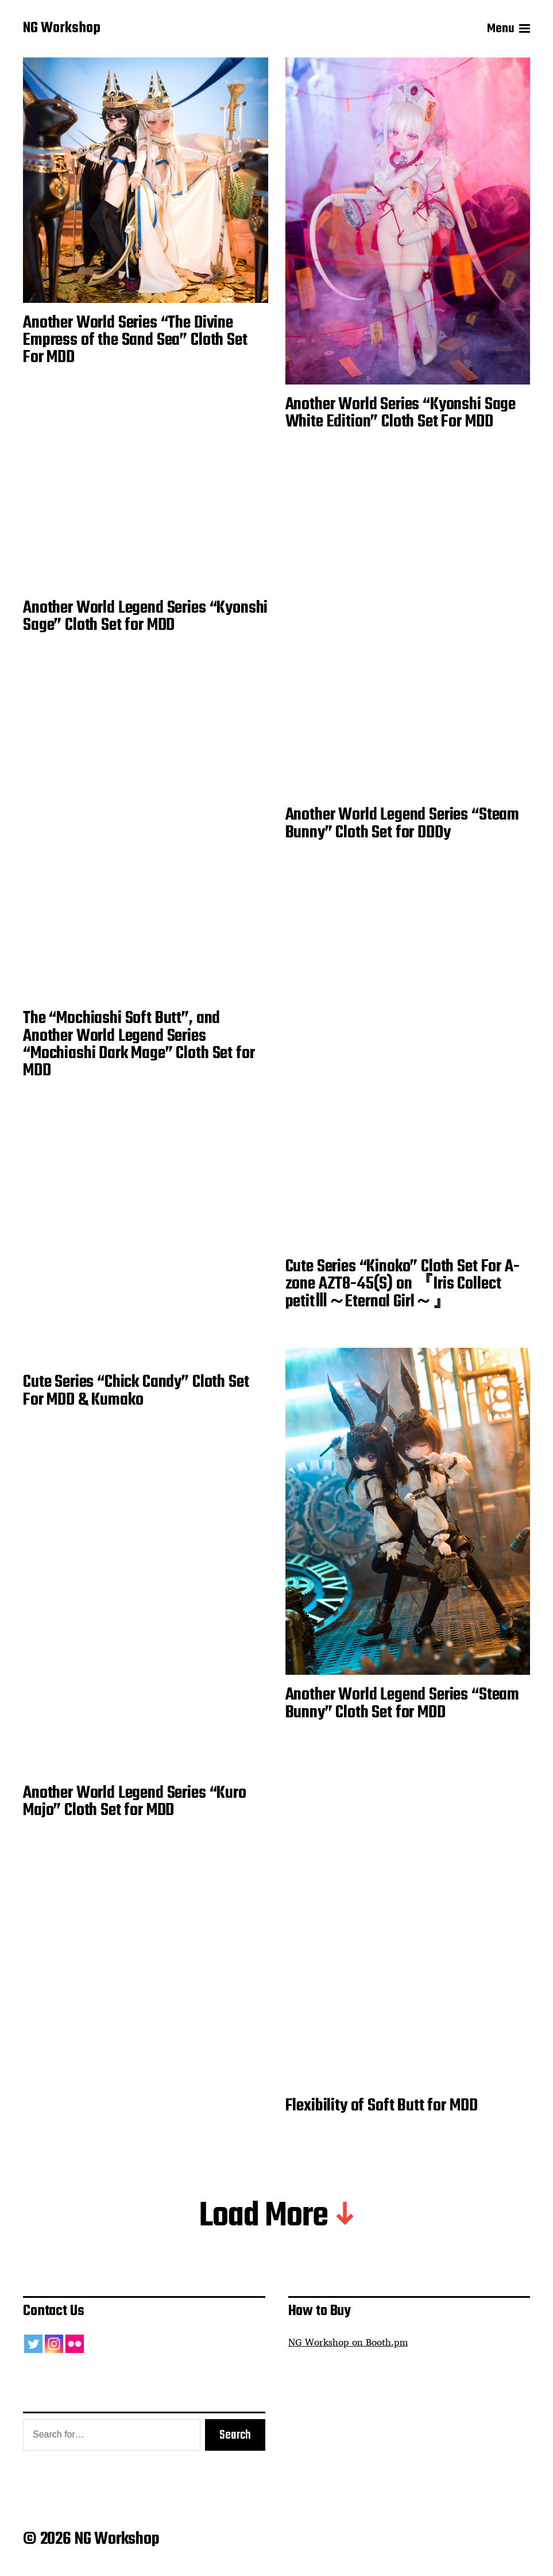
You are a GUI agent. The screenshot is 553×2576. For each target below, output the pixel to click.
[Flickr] (74, 2344)
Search (235, 2435)
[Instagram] (54, 2344)
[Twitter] (33, 2344)
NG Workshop (61, 28)
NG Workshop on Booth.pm (348, 2342)
